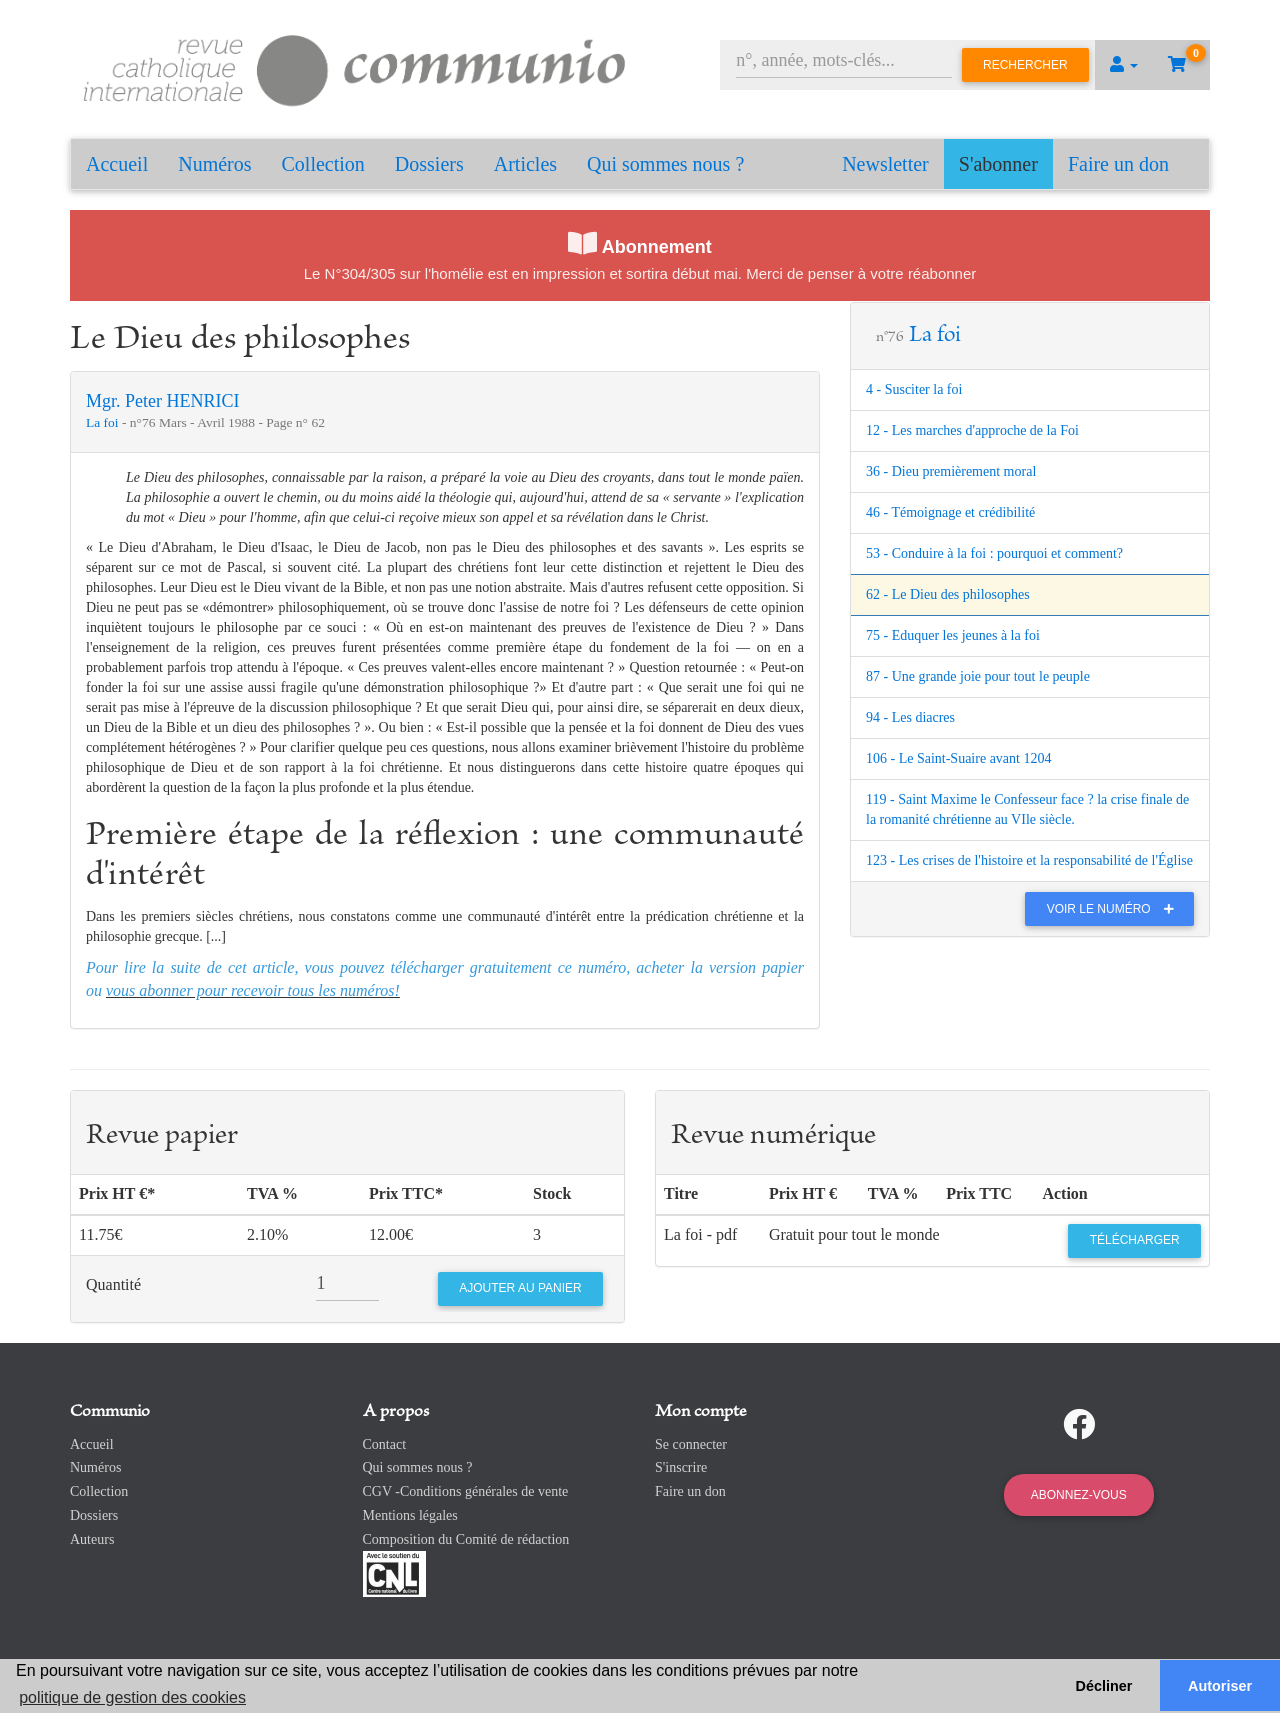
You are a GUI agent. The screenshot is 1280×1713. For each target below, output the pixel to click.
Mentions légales (410, 1515)
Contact (385, 1444)
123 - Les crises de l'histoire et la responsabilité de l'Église (1029, 860)
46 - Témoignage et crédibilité (950, 512)
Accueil (117, 164)
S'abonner (998, 164)
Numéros (214, 164)
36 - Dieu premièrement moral (951, 471)
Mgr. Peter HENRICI (162, 401)
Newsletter (885, 164)
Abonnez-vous (1079, 1495)
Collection (323, 164)
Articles (525, 164)
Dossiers (429, 164)
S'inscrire (681, 1467)
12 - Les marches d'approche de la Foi (972, 430)
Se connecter (691, 1444)
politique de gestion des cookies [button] (132, 1697)
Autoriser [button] (1220, 1686)
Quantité (113, 1284)
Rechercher (1025, 65)
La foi (104, 422)
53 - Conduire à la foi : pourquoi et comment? (994, 553)
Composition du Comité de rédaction (466, 1539)
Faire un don (1118, 164)
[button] (1124, 65)
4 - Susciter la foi (914, 389)
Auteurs (92, 1539)
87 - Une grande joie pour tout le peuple (978, 676)
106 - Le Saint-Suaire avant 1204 (958, 758)
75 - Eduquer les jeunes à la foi (953, 635)
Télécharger (1135, 1240)
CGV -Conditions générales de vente (466, 1491)
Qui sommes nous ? (665, 164)
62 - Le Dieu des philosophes (948, 594)
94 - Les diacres (910, 717)
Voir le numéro (1115, 909)
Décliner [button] (1104, 1686)
